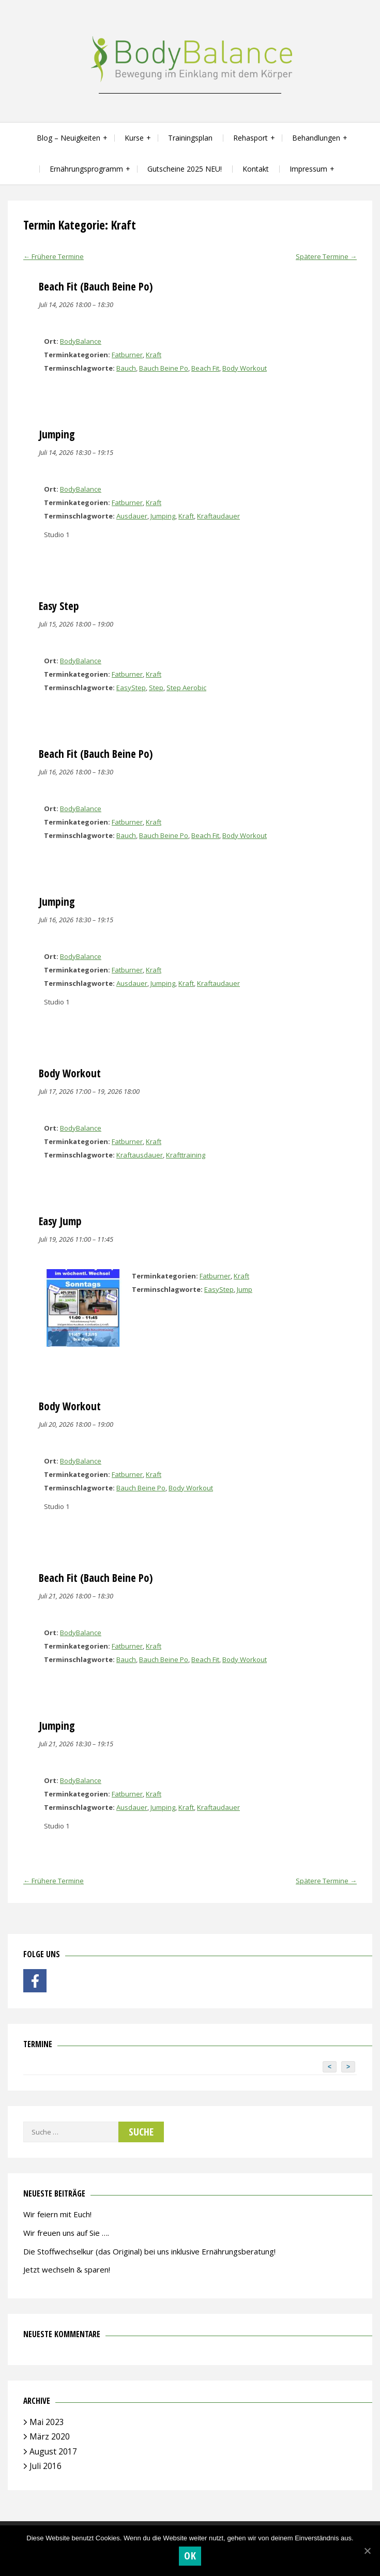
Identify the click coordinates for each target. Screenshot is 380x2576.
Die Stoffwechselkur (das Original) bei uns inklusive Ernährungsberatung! (149, 2251)
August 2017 (53, 2451)
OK (190, 2556)
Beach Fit (205, 368)
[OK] (367, 2550)
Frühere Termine (53, 256)
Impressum (308, 169)
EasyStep (131, 687)
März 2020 (49, 2436)
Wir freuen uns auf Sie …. (66, 2233)
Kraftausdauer (139, 1155)
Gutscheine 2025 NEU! (184, 169)
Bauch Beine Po (163, 368)
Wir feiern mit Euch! (57, 2214)
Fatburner (127, 354)
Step (156, 687)
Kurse (134, 138)
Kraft (153, 354)
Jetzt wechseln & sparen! (66, 2269)
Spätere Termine (326, 256)
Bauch (126, 368)
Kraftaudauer (218, 516)
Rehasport (250, 138)
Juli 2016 (45, 2466)
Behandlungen (316, 138)
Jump (244, 1289)
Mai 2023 (46, 2422)
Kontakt (255, 169)
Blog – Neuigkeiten (68, 138)
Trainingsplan (190, 138)
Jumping (162, 516)
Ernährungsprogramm (86, 169)
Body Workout (244, 368)
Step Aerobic (186, 687)
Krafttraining (185, 1155)
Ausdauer (131, 516)
